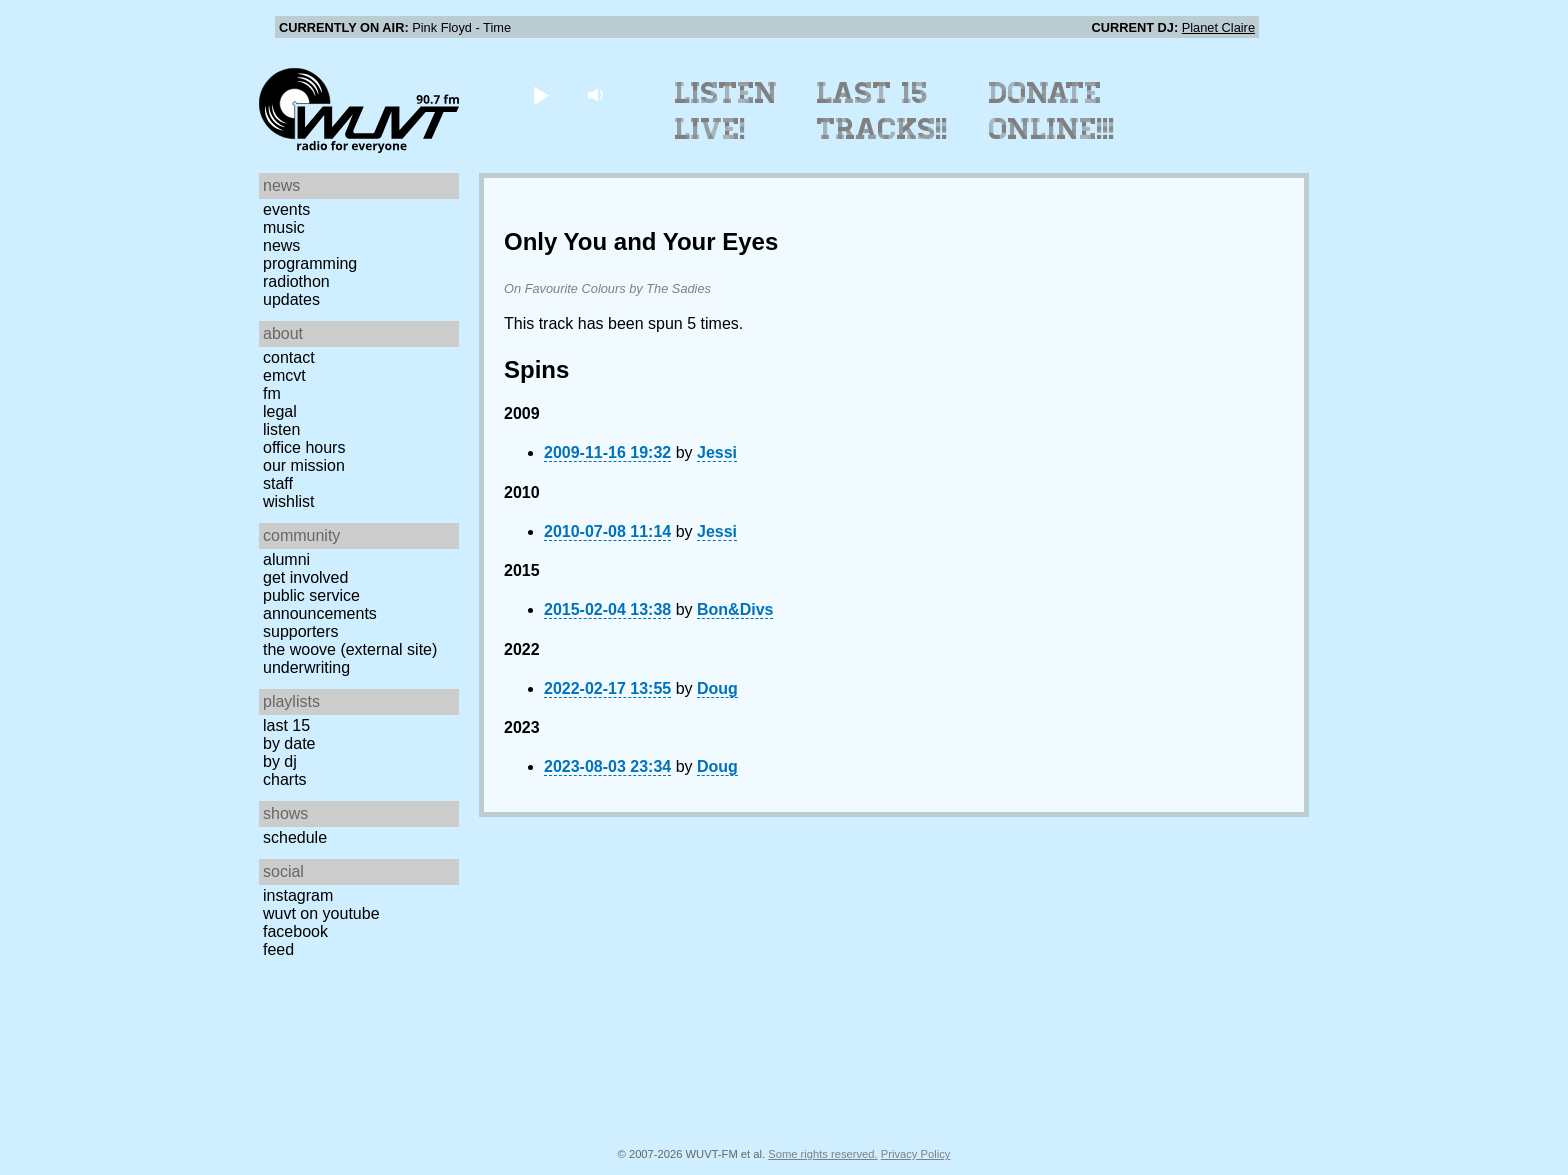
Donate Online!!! (1052, 111)
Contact (289, 357)
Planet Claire (1218, 27)
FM (272, 393)
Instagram (298, 895)
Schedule (295, 837)
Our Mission (304, 465)
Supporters (301, 631)
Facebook (295, 931)
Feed (278, 949)
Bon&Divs (735, 609)
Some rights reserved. (822, 1154)
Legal (280, 411)
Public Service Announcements (320, 604)
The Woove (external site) (350, 649)
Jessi (717, 452)
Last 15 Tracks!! (882, 111)
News (281, 245)
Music (284, 227)
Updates (291, 299)
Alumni (286, 559)
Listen (281, 429)
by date (289, 743)
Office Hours (304, 447)
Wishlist (289, 501)
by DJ (280, 761)
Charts (285, 779)
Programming (310, 263)
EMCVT (284, 375)
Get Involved (305, 577)
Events (286, 209)
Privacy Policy (916, 1154)
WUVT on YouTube (321, 913)
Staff (278, 483)
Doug (717, 688)
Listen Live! (726, 111)
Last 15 (286, 725)
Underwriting (306, 667)
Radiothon (296, 281)
